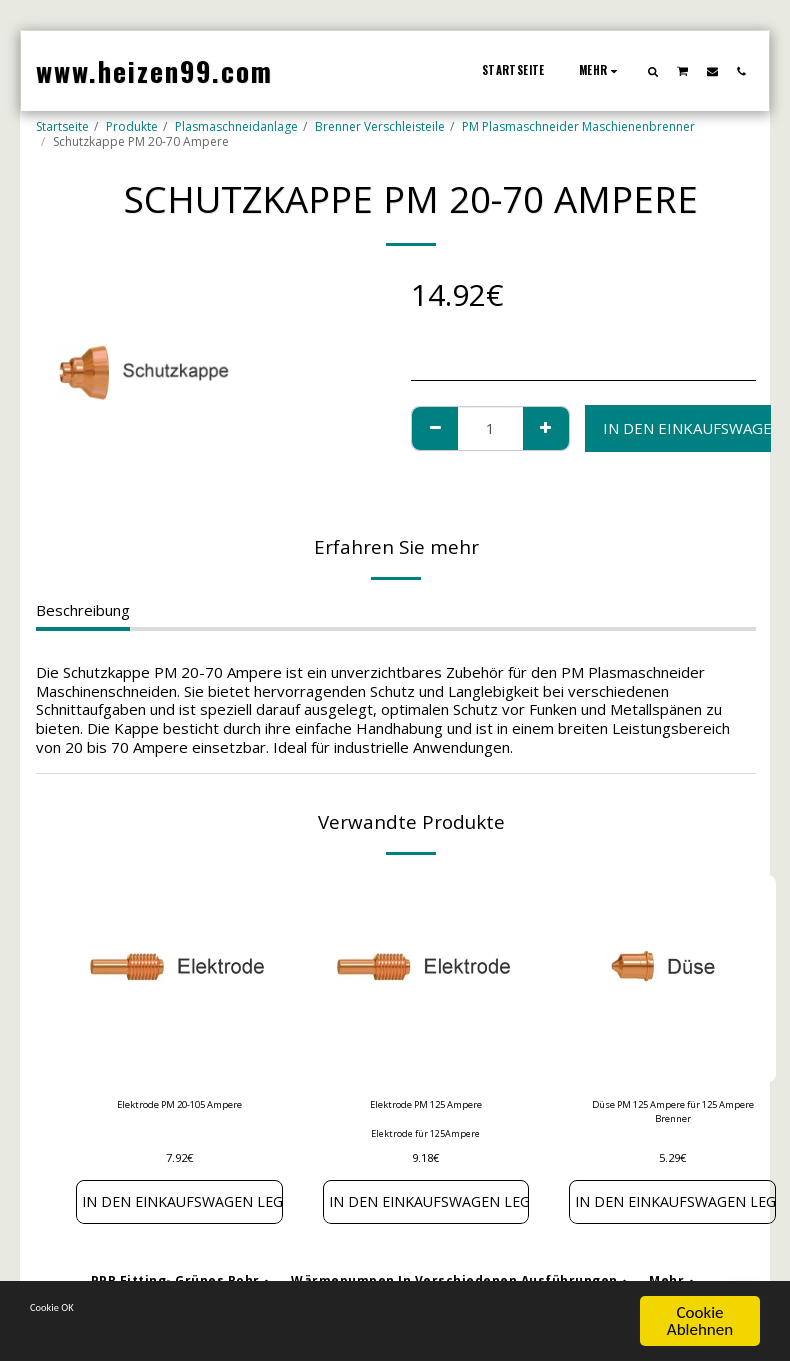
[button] (653, 71)
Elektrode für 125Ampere (425, 1137)
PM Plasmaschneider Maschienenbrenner (578, 126)
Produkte (132, 126)
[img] (179, 978)
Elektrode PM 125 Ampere (425, 1106)
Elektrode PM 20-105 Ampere (179, 1106)
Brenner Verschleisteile (380, 126)
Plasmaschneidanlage (236, 126)
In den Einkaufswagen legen (179, 1207)
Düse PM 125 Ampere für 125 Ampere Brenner (672, 1115)
